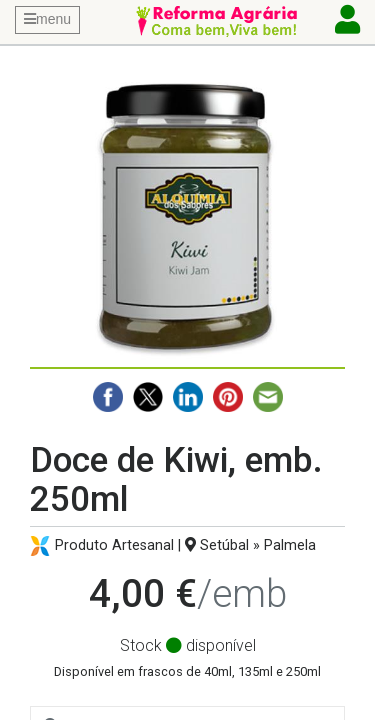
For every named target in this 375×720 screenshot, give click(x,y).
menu (47, 19)
